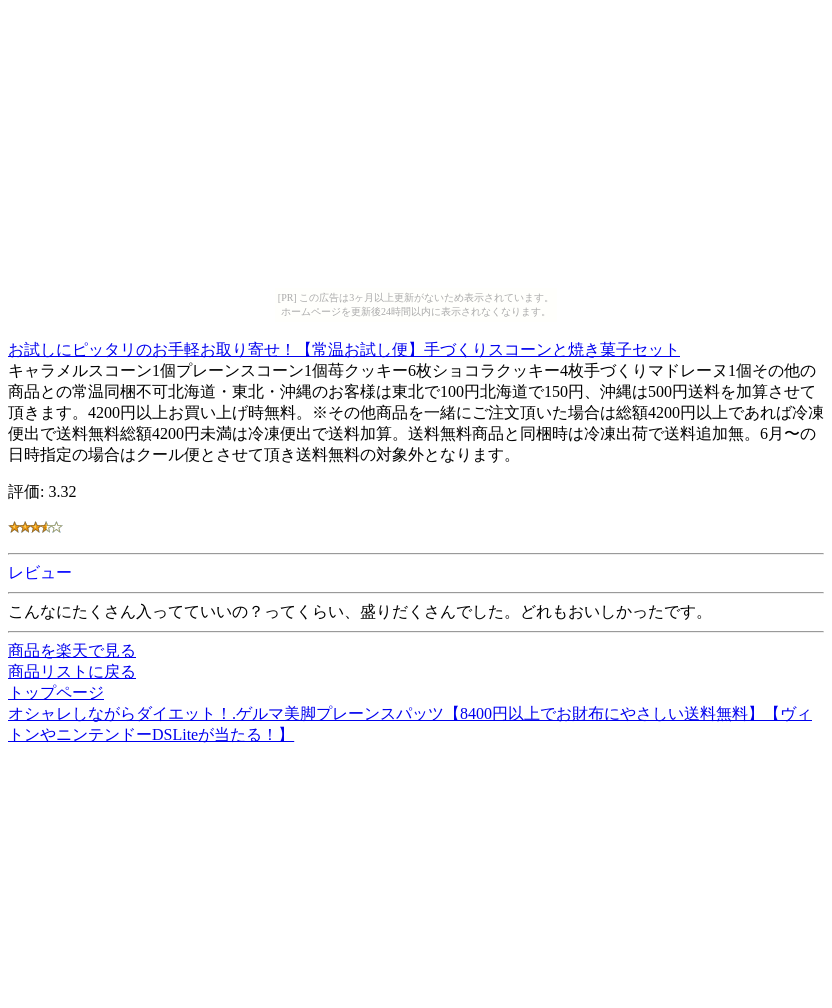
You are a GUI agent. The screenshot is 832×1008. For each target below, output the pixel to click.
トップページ (56, 692)
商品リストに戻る (72, 671)
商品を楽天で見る (72, 650)
